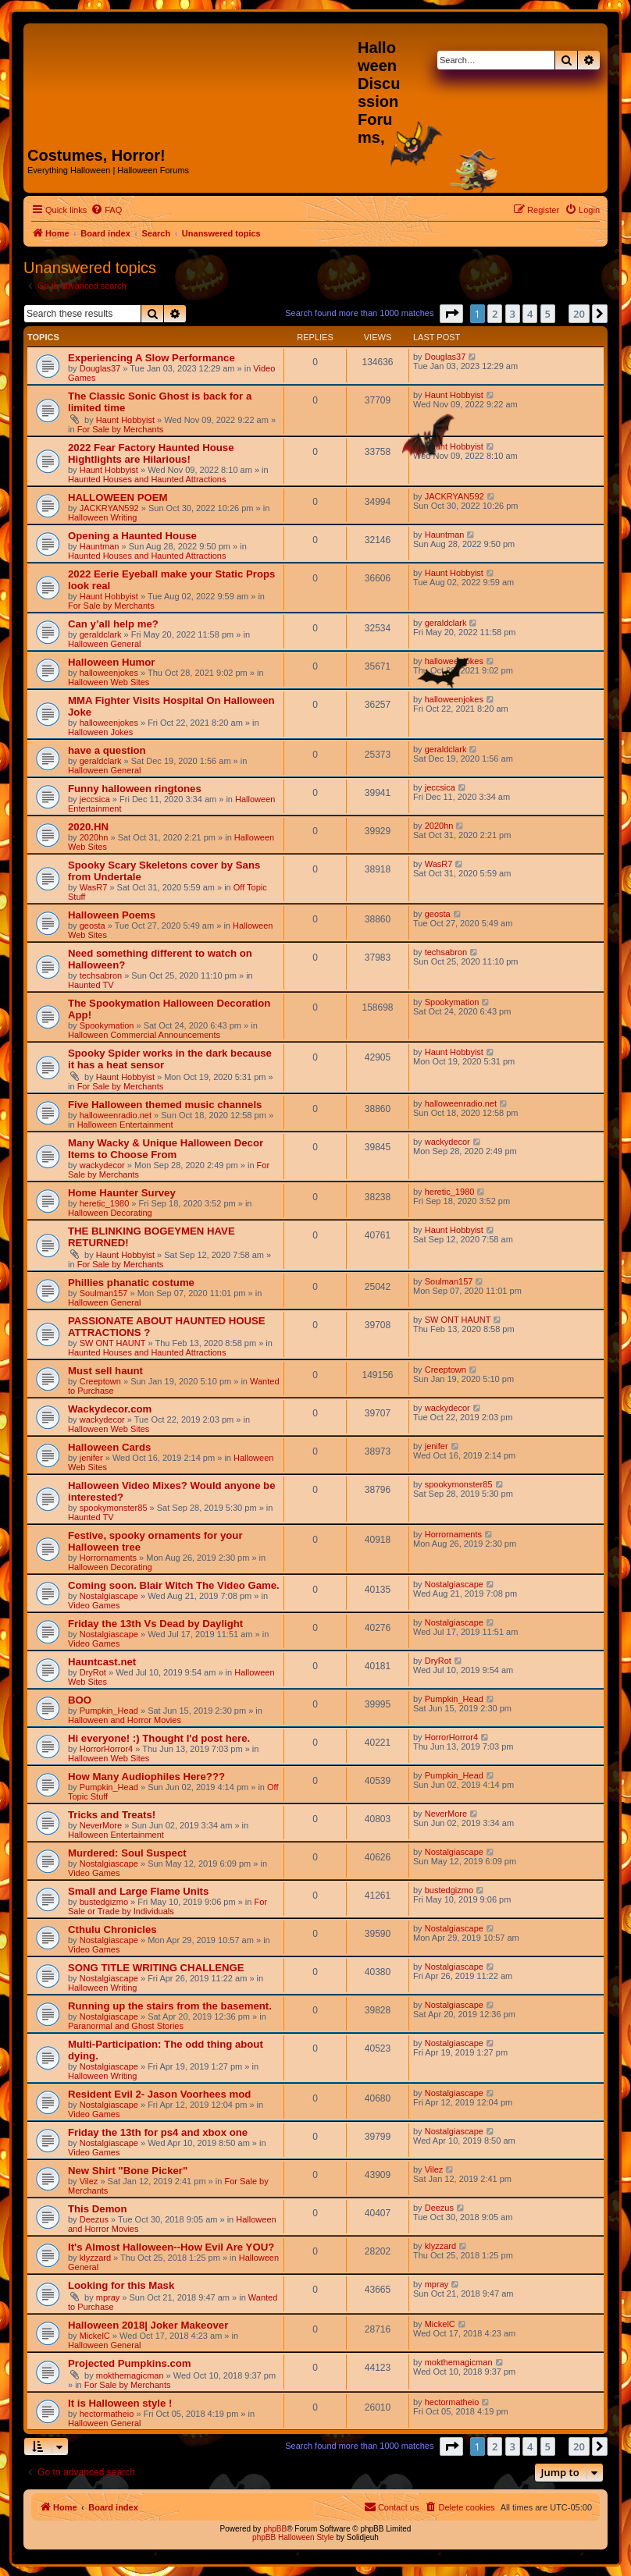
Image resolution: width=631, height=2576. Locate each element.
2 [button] (494, 314)
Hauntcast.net (102, 1662)
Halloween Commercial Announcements (144, 1034)
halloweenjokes (109, 672)
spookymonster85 (114, 1507)
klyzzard (95, 2257)
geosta (92, 925)
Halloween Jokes (100, 732)
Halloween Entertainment (125, 1124)
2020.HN (88, 827)
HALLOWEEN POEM (117, 497)
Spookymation (107, 1025)
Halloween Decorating (110, 1212)
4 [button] (530, 314)
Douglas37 (100, 368)
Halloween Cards (109, 1447)
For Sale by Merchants (120, 429)
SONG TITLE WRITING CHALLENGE (156, 1968)
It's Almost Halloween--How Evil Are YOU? (171, 2247)
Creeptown (100, 1381)
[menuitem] (106, 210)
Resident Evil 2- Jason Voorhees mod (159, 2094)
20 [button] (579, 314)
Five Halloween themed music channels (165, 1104)
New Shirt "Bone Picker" (127, 2170)
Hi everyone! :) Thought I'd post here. (159, 1738)
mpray (108, 2297)
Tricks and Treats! (111, 1815)
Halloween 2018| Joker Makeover (148, 2325)
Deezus (94, 2219)
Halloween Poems (111, 915)
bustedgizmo (104, 1901)
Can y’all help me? (113, 624)
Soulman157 (104, 1293)
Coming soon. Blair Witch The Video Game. (174, 1585)
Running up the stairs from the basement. (170, 2006)
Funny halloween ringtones (134, 788)
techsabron (101, 975)
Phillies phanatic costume (131, 1282)
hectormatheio (107, 2413)
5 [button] (548, 314)
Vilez (89, 2181)
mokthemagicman (130, 2375)
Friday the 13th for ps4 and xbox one (158, 2132)
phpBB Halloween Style (293, 2537)
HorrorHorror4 (106, 1748)
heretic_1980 (105, 1203)
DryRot (93, 1672)
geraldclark (101, 634)
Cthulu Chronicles (112, 1929)
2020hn (94, 837)
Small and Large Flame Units (138, 1891)
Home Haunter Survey (122, 1193)
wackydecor (102, 1165)
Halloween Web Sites (108, 682)
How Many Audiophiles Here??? (146, 1776)
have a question (107, 750)
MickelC (95, 2335)
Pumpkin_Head (109, 1710)
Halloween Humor (111, 662)
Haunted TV (91, 985)
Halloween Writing (102, 517)
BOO (79, 1700)
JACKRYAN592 (109, 508)
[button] (451, 313)
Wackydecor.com (110, 1409)
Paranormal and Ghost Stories (126, 2026)
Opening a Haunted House (132, 536)
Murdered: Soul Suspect (127, 1853)
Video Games (93, 1605)
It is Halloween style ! (120, 2403)
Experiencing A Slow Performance (151, 358)
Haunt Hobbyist (125, 420)
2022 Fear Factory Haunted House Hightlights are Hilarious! (151, 453)
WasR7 (94, 887)
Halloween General (104, 643)
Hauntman (99, 546)
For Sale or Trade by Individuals (167, 1906)
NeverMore (101, 1825)
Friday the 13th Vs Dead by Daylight (155, 1623)
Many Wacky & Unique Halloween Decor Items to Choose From (165, 1148)
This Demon (97, 2209)
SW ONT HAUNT (113, 1343)
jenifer (91, 1457)
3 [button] (512, 314)
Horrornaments (108, 1557)
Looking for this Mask (121, 2285)
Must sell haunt (105, 1371)
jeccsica (95, 799)
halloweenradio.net (116, 1115)
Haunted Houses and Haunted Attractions (147, 479)
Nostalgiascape (109, 1596)
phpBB (275, 2528)
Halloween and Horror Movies (124, 1720)
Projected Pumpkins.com (129, 2363)
